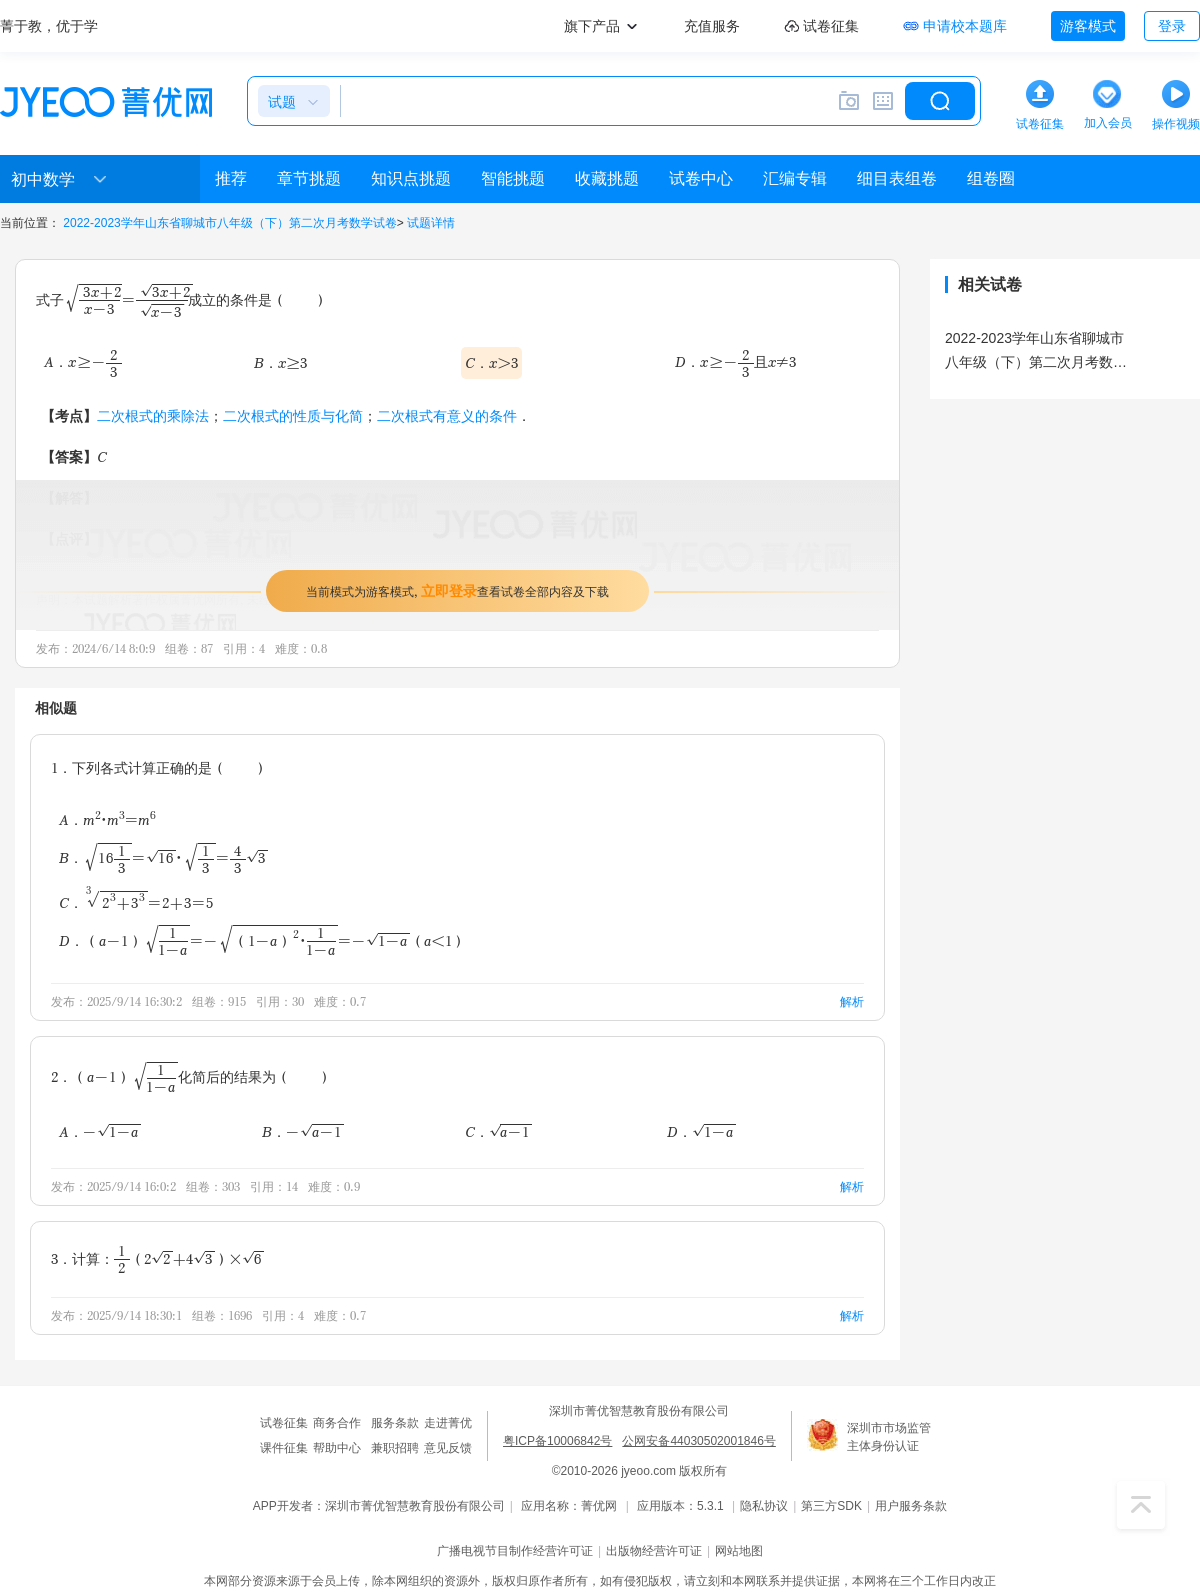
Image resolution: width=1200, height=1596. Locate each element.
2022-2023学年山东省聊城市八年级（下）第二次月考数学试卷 (229, 223)
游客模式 (1088, 26)
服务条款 (395, 1423)
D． (701, 1131)
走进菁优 (448, 1423)
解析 (852, 1001)
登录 (1172, 26)
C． (136, 900)
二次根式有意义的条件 (447, 415)
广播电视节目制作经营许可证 (515, 1551)
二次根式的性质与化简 (293, 415)
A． (83, 362)
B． (163, 857)
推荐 (231, 178)
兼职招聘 (395, 1448)
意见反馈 (448, 1448)
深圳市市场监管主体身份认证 (889, 1437)
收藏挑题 (607, 178)
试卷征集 (284, 1423)
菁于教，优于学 (49, 26)
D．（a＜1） (262, 940)
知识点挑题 (411, 178)
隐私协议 (764, 1506)
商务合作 (337, 1423)
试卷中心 (701, 178)
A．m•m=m (107, 819)
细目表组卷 (897, 178)
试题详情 (431, 223)
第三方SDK (831, 1506)
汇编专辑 (795, 178)
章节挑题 (309, 178)
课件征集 (284, 1448)
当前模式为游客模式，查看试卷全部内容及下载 (457, 590)
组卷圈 (991, 178)
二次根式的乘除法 (153, 415)
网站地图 (739, 1551)
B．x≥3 (280, 362)
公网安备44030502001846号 (698, 1441)
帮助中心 (337, 1448)
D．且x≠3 (735, 362)
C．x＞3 (491, 362)
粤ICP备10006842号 (557, 1441)
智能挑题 (513, 178)
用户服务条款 (911, 1506)
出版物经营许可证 (654, 1551)
